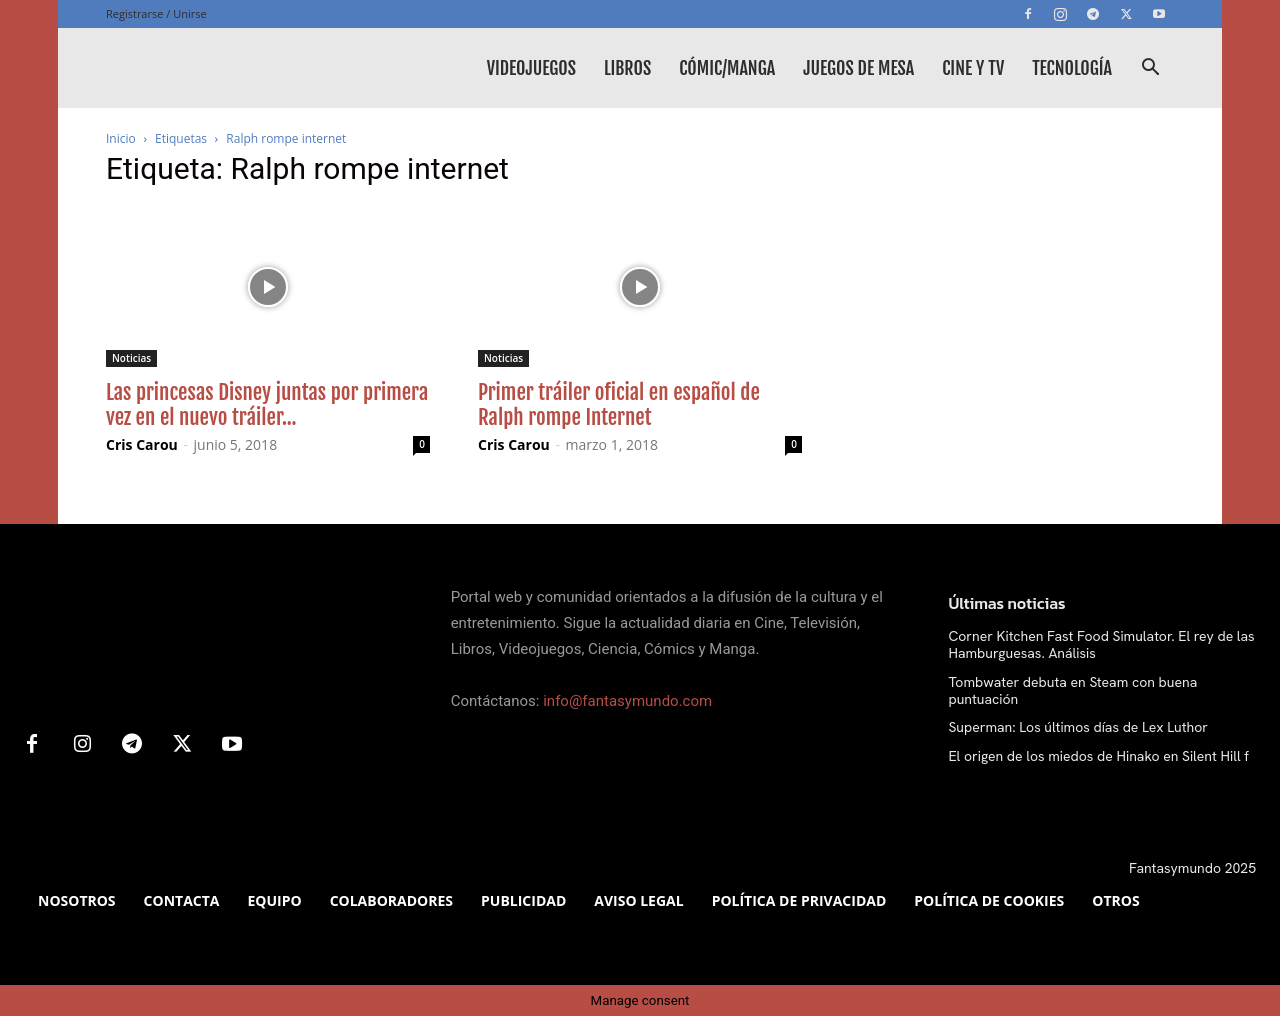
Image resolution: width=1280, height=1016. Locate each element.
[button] (1150, 69)
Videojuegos (531, 68)
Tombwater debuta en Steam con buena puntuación (1072, 690)
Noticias (131, 358)
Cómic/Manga (727, 68)
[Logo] (256, 68)
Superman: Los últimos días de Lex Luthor (1078, 727)
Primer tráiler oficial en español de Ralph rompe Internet (619, 404)
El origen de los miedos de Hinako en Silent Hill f (1098, 756)
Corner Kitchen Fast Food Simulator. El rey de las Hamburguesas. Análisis (1101, 644)
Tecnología (1072, 68)
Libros (627, 68)
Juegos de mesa (858, 68)
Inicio (121, 138)
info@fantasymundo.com (627, 701)
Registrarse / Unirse (156, 13)
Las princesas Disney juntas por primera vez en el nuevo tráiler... (267, 404)
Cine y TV (973, 68)
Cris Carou (142, 444)
